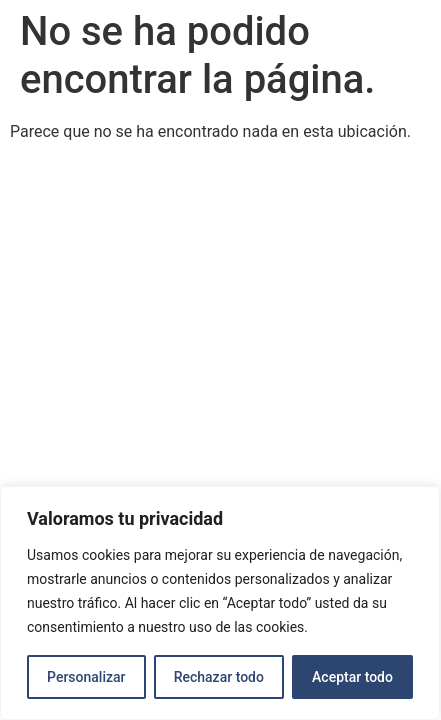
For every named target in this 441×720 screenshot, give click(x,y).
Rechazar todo (219, 677)
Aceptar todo (352, 677)
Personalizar (86, 677)
